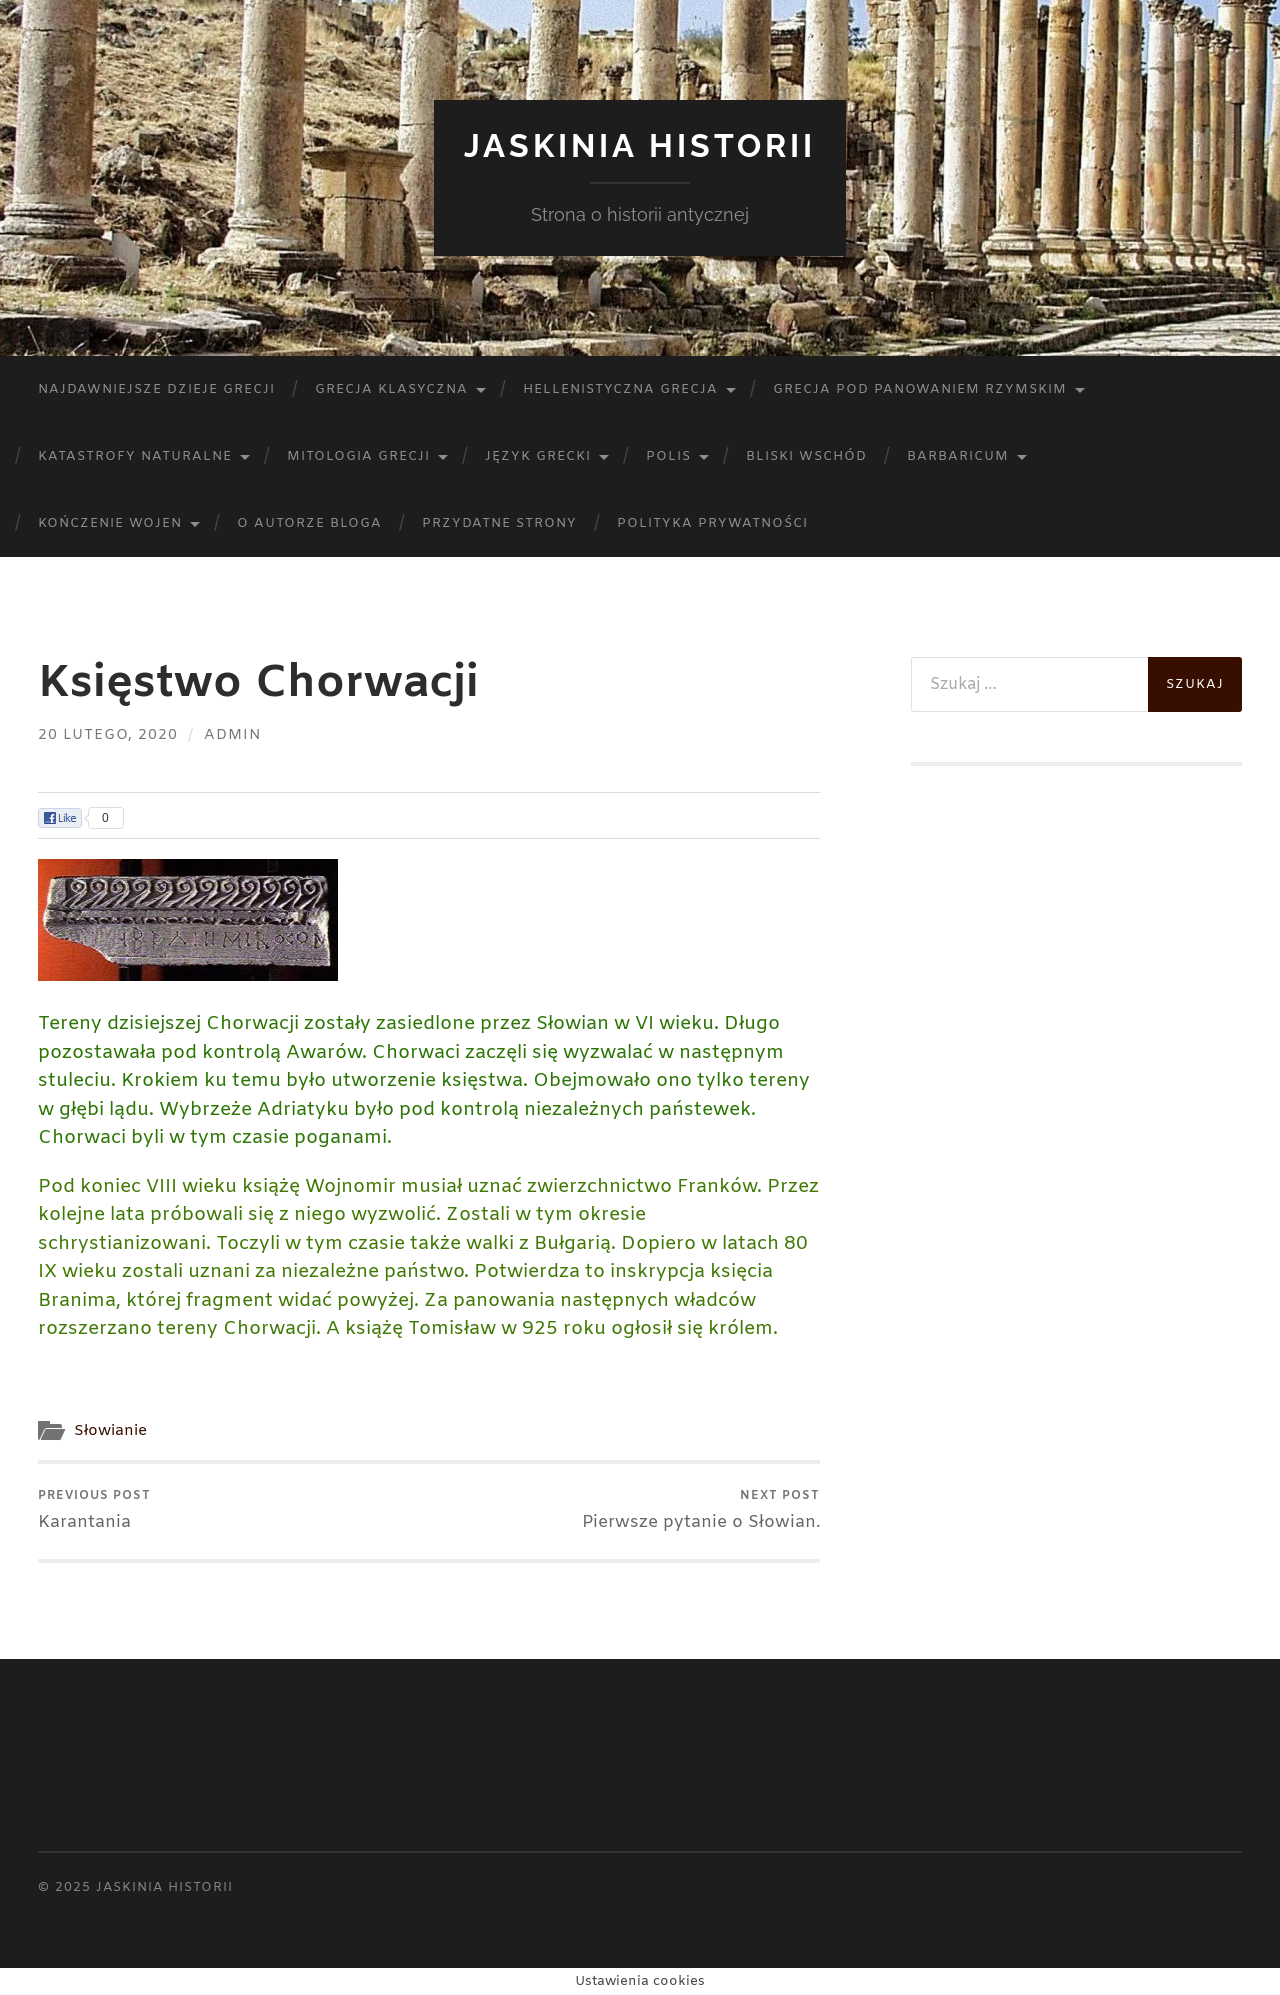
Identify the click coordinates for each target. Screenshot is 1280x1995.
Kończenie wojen (110, 523)
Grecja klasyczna (391, 389)
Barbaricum (958, 456)
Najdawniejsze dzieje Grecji (156, 389)
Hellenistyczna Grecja (620, 389)
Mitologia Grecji (358, 456)
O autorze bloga (309, 523)
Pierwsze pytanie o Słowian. (701, 1510)
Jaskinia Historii (640, 145)
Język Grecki (538, 456)
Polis (668, 456)
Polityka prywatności (712, 523)
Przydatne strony (499, 523)
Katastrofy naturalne (135, 456)
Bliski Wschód (806, 456)
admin (233, 735)
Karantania (94, 1510)
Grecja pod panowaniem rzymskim (920, 389)
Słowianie (110, 1431)
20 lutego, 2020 (108, 735)
